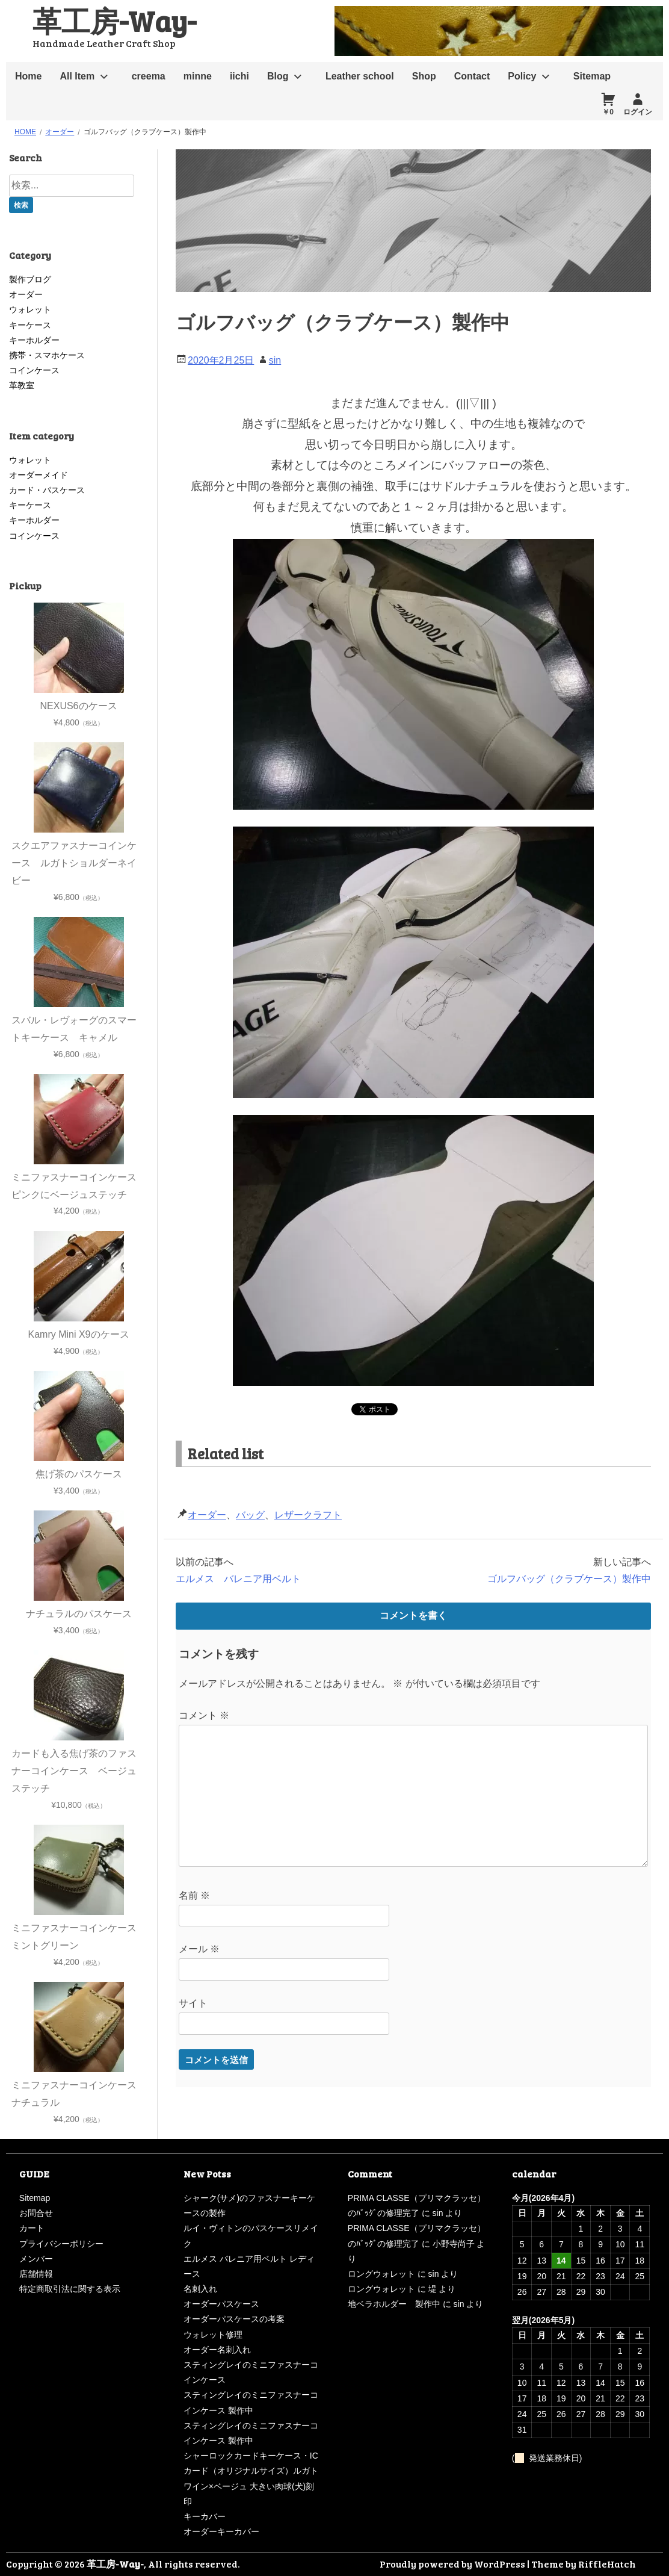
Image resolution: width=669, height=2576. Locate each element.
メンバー (36, 2259)
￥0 (608, 112)
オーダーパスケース (221, 2304)
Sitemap (592, 76)
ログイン (637, 112)
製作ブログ (30, 279)
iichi (239, 76)
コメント (204, 1715)
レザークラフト (308, 1515)
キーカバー (204, 2516)
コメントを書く (413, 1615)
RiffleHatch (607, 2563)
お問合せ (36, 2213)
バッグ (250, 1515)
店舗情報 (36, 2274)
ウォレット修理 (212, 2334)
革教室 (21, 385)
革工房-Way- (114, 20)
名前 (194, 1895)
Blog (278, 76)
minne (197, 76)
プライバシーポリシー (61, 2244)
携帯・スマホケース (47, 355)
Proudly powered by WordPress (452, 2563)
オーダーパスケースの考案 (234, 2319)
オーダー (207, 1515)
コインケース (34, 370)
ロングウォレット (381, 2274)
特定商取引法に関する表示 (69, 2289)
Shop (424, 76)
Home (28, 76)
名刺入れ (200, 2289)
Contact (472, 76)
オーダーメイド (38, 475)
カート (32, 2228)
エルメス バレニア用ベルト (238, 1579)
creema (148, 76)
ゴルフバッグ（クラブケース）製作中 (569, 1579)
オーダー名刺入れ (217, 2349)
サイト (193, 2003)
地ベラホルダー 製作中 (394, 2304)
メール (199, 1949)
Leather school (359, 76)
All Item (77, 76)
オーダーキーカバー (221, 2531)
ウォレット (30, 309)
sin (275, 360)
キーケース (30, 325)
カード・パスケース (47, 490)
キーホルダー (34, 340)
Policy (522, 76)
